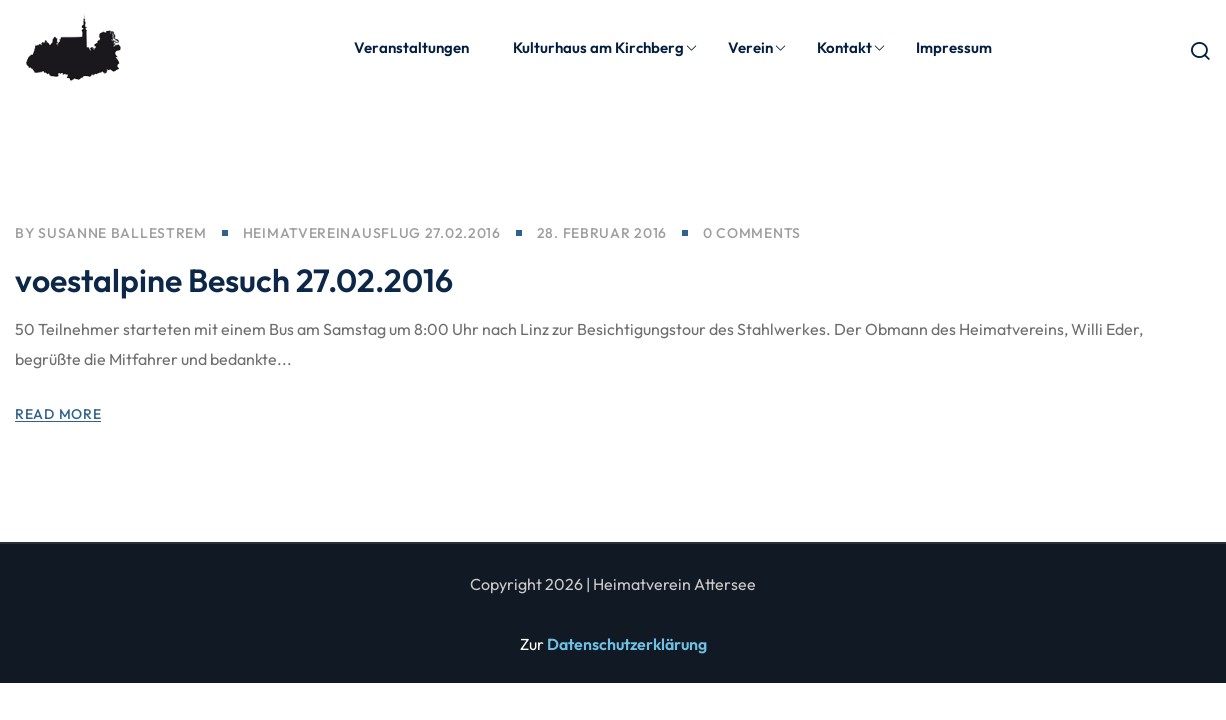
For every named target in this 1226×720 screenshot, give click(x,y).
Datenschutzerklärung (627, 644)
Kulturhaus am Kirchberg (605, 47)
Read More (58, 416)
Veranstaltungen (411, 47)
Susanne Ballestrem (122, 235)
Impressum (954, 47)
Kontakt (851, 47)
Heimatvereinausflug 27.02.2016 (372, 235)
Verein (757, 47)
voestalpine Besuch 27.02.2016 (234, 282)
